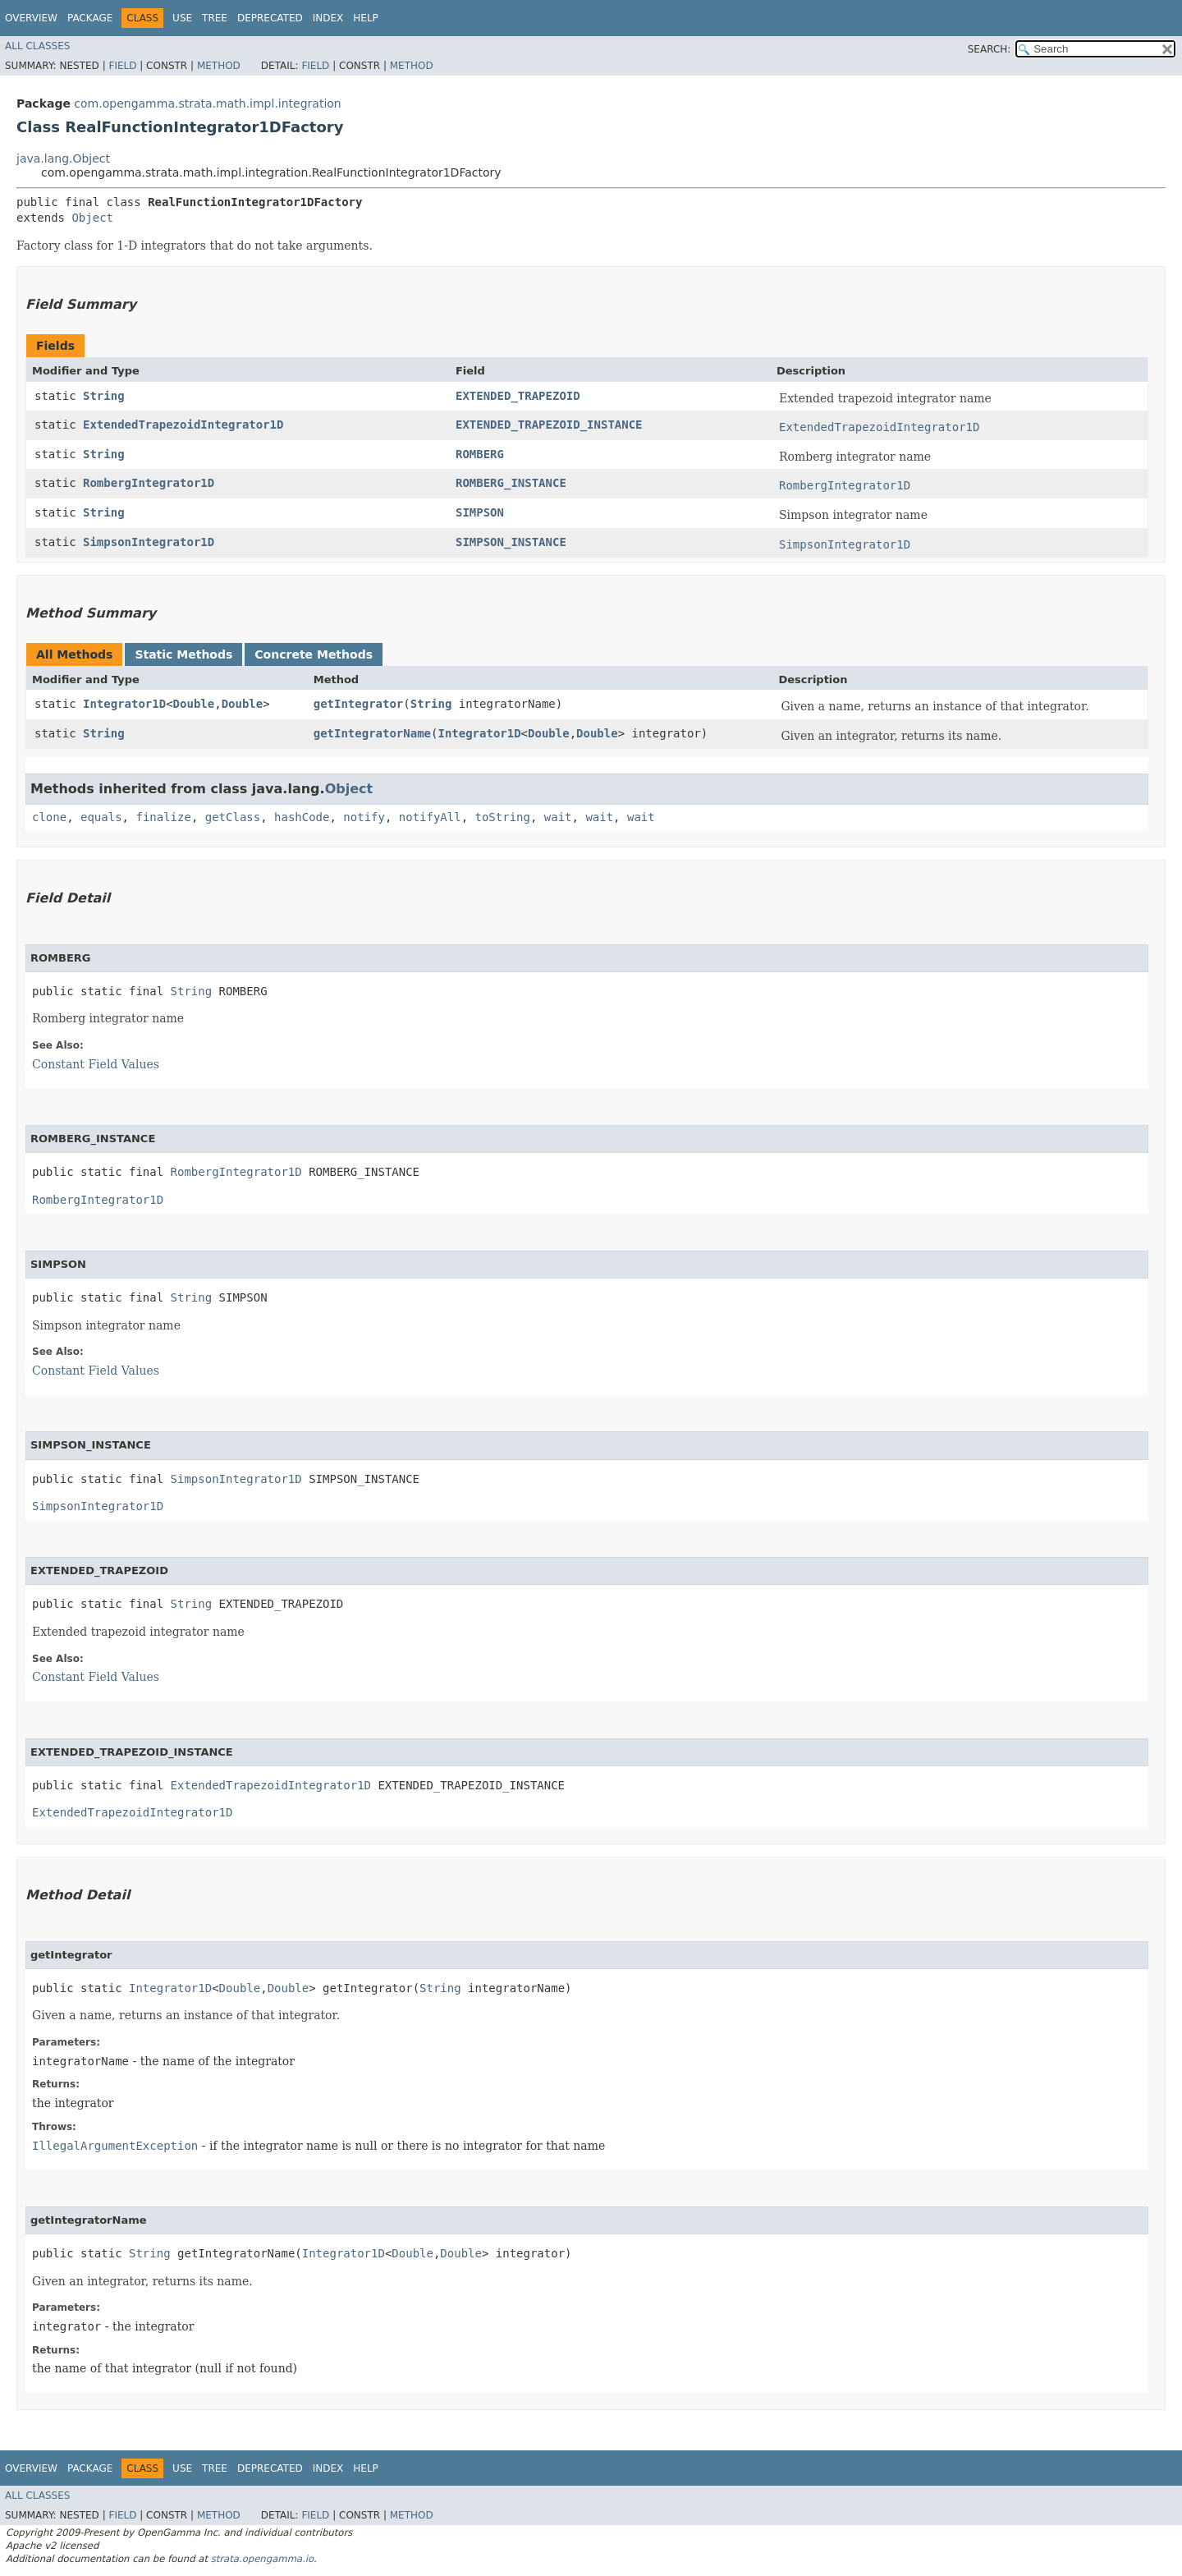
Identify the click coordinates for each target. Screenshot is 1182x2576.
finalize (162, 817)
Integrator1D (124, 703)
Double (194, 703)
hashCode (301, 817)
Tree (214, 18)
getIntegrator (359, 703)
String (104, 395)
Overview (31, 18)
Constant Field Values (95, 1064)
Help (365, 18)
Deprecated (270, 18)
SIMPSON (480, 512)
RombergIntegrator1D (148, 482)
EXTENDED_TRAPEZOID (518, 395)
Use (182, 18)
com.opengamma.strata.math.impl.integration (207, 103)
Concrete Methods (313, 654)
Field (122, 65)
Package (89, 18)
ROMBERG (480, 454)
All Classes (37, 46)
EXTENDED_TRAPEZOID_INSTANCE (549, 424)
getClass (232, 817)
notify (364, 817)
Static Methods (183, 654)
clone (49, 817)
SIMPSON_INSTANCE (511, 542)
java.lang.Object (63, 158)
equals (101, 817)
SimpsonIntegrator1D (148, 542)
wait (558, 817)
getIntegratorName (372, 733)
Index (328, 18)
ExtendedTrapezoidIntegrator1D (183, 424)
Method (219, 65)
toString (502, 817)
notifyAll (430, 817)
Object (92, 217)
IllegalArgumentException (115, 2145)
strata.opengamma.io (262, 2559)
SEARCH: (989, 49)
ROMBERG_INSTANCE (511, 482)
